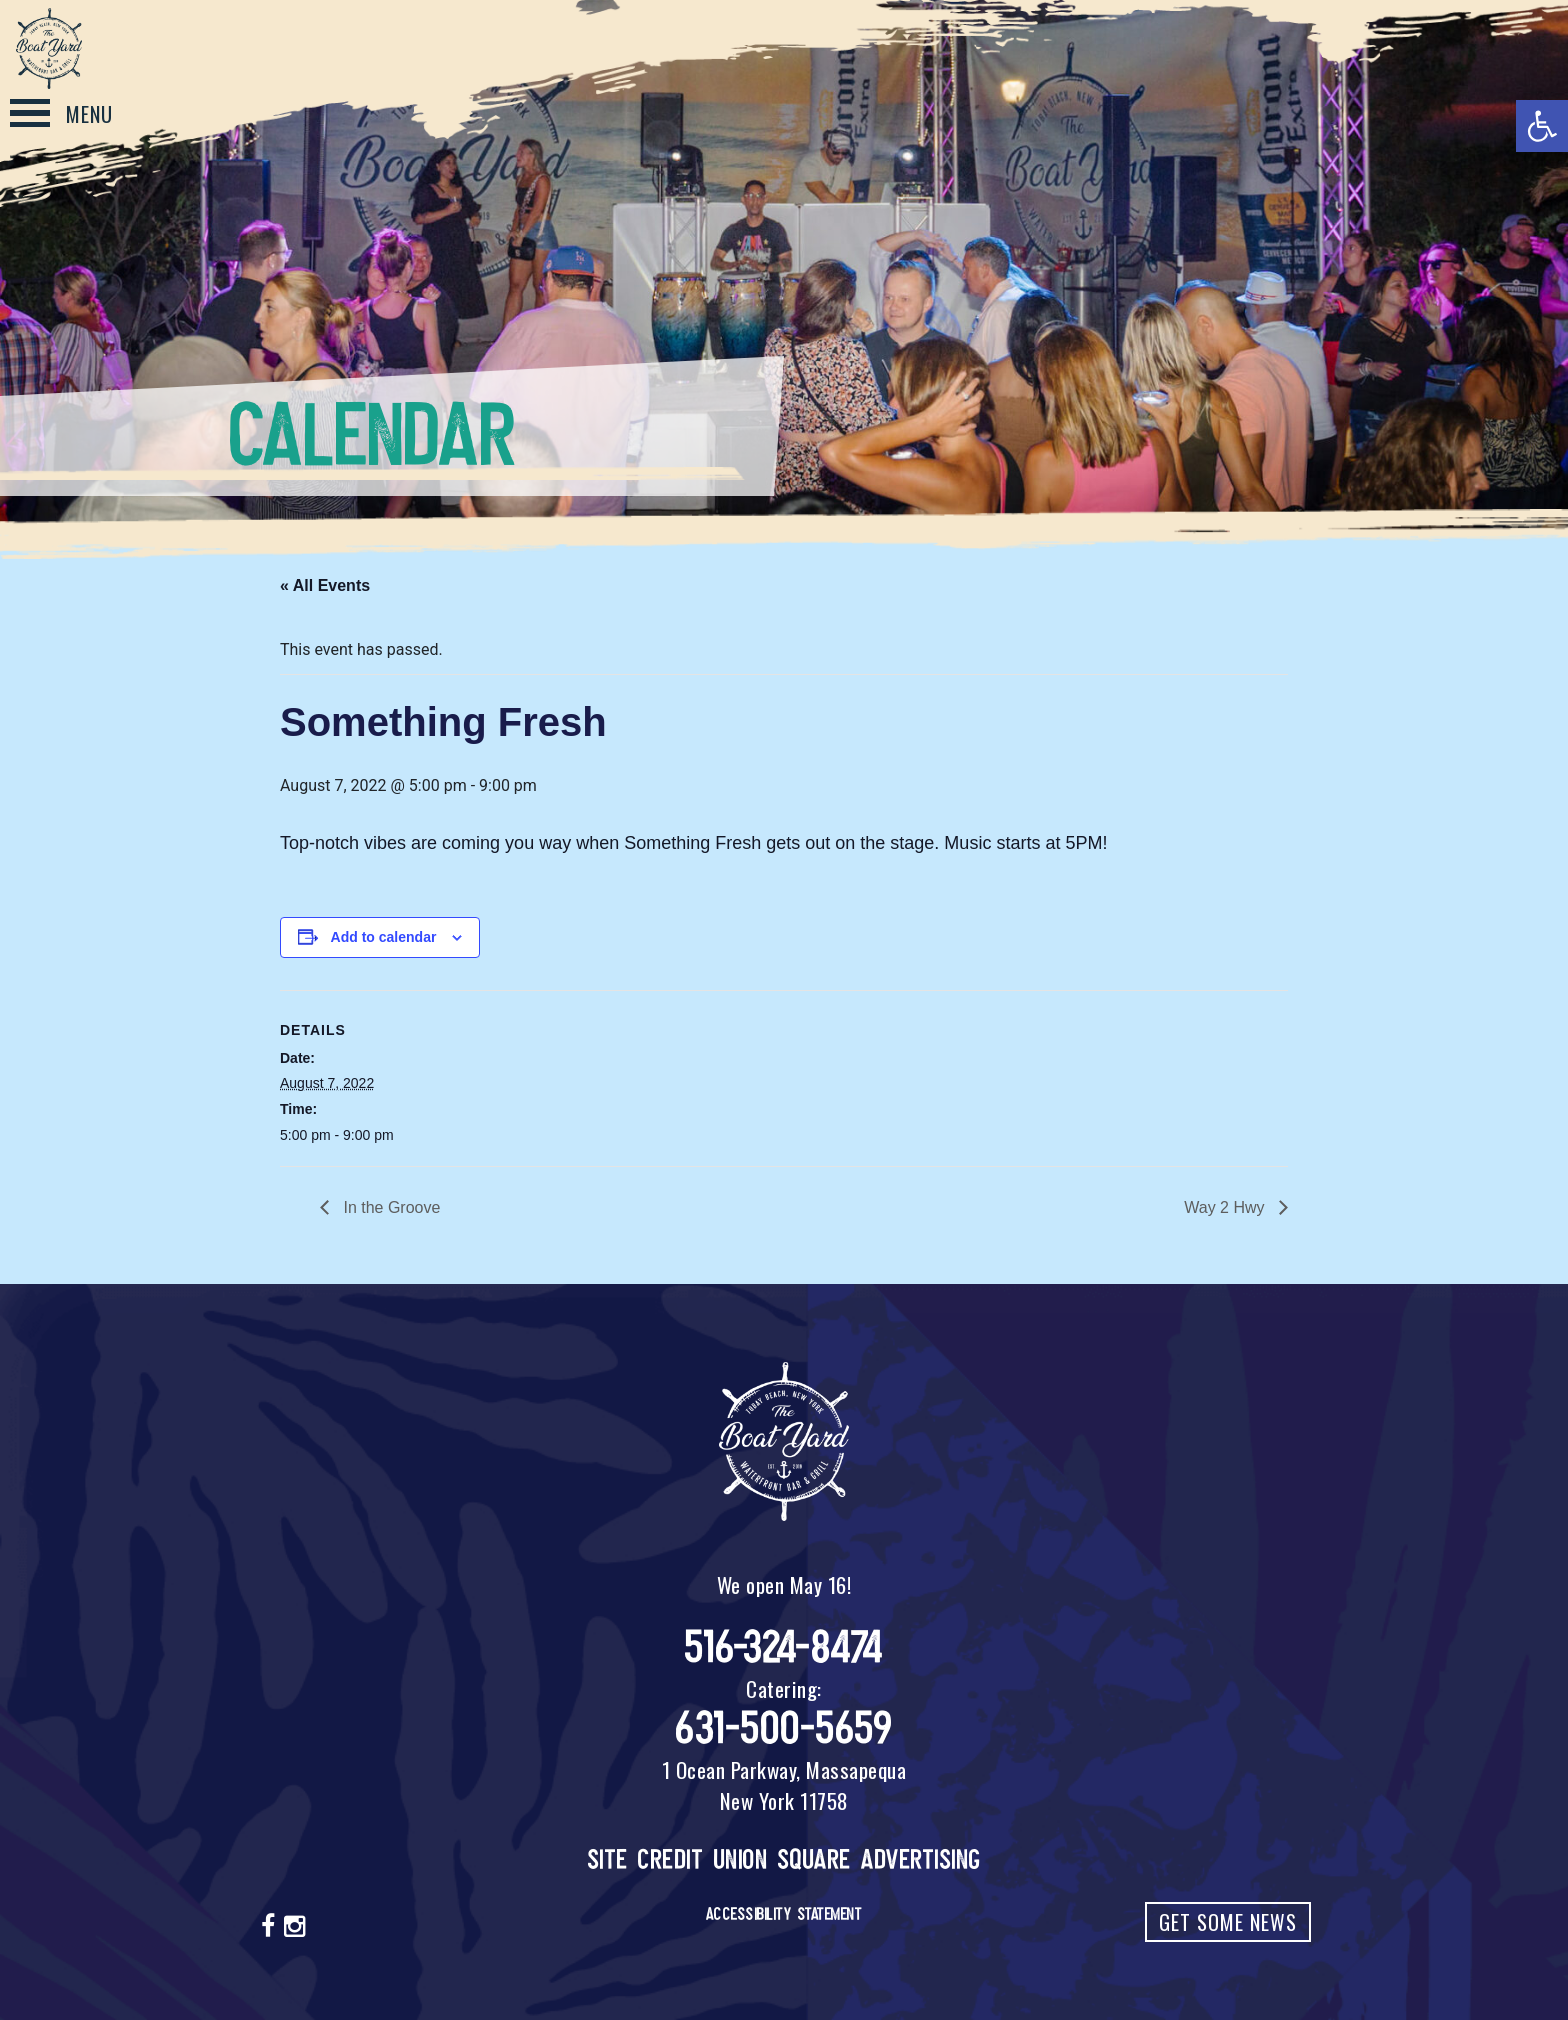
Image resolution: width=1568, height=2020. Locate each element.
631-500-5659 (784, 1728)
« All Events (325, 585)
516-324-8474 (784, 1647)
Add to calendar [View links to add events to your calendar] (384, 937)
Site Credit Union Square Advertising (784, 1859)
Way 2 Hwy (1226, 1207)
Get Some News (1228, 1922)
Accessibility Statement (784, 1914)
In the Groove (389, 1207)
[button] (1542, 126)
